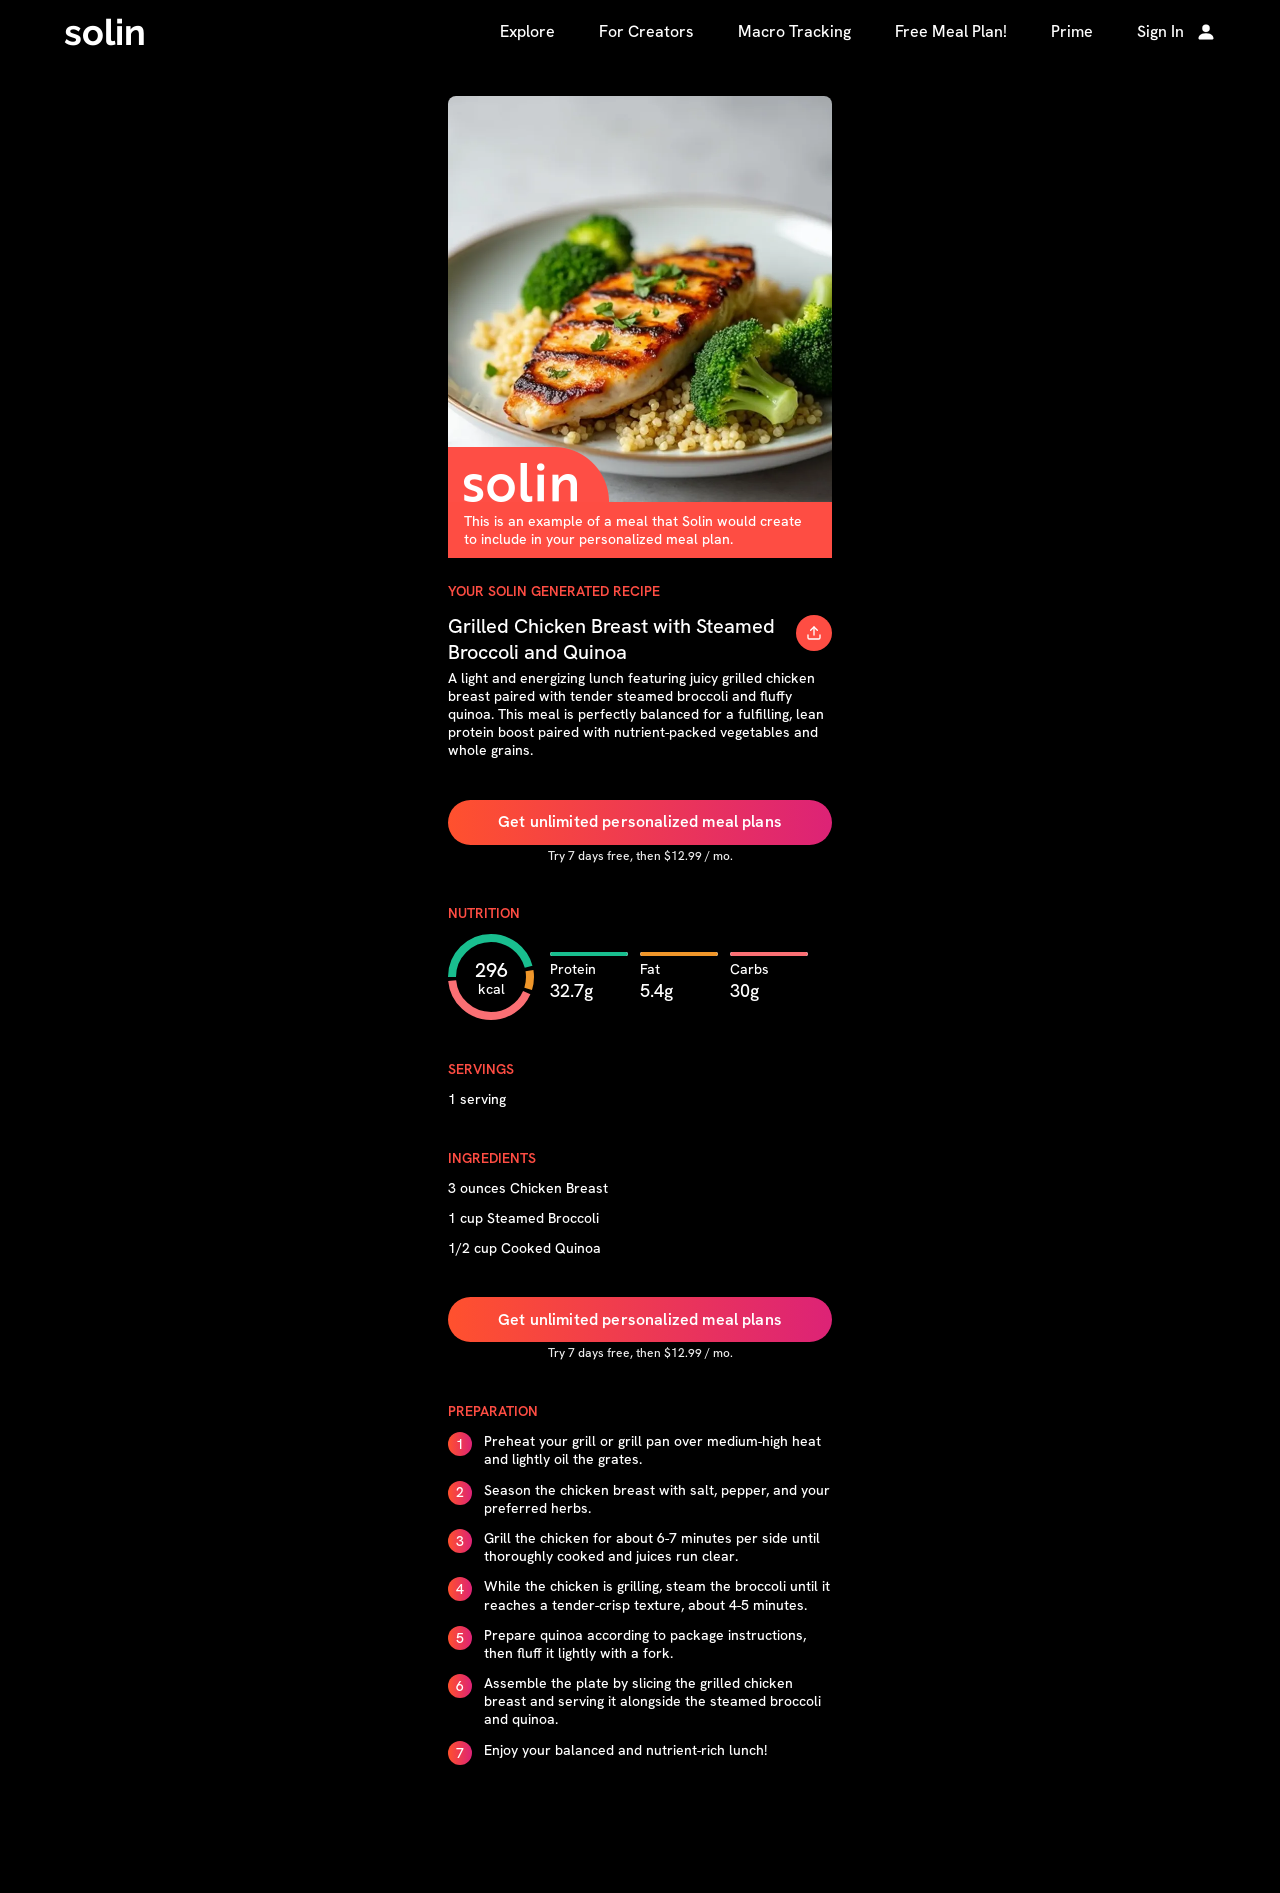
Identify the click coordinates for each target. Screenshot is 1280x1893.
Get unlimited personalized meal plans (640, 821)
